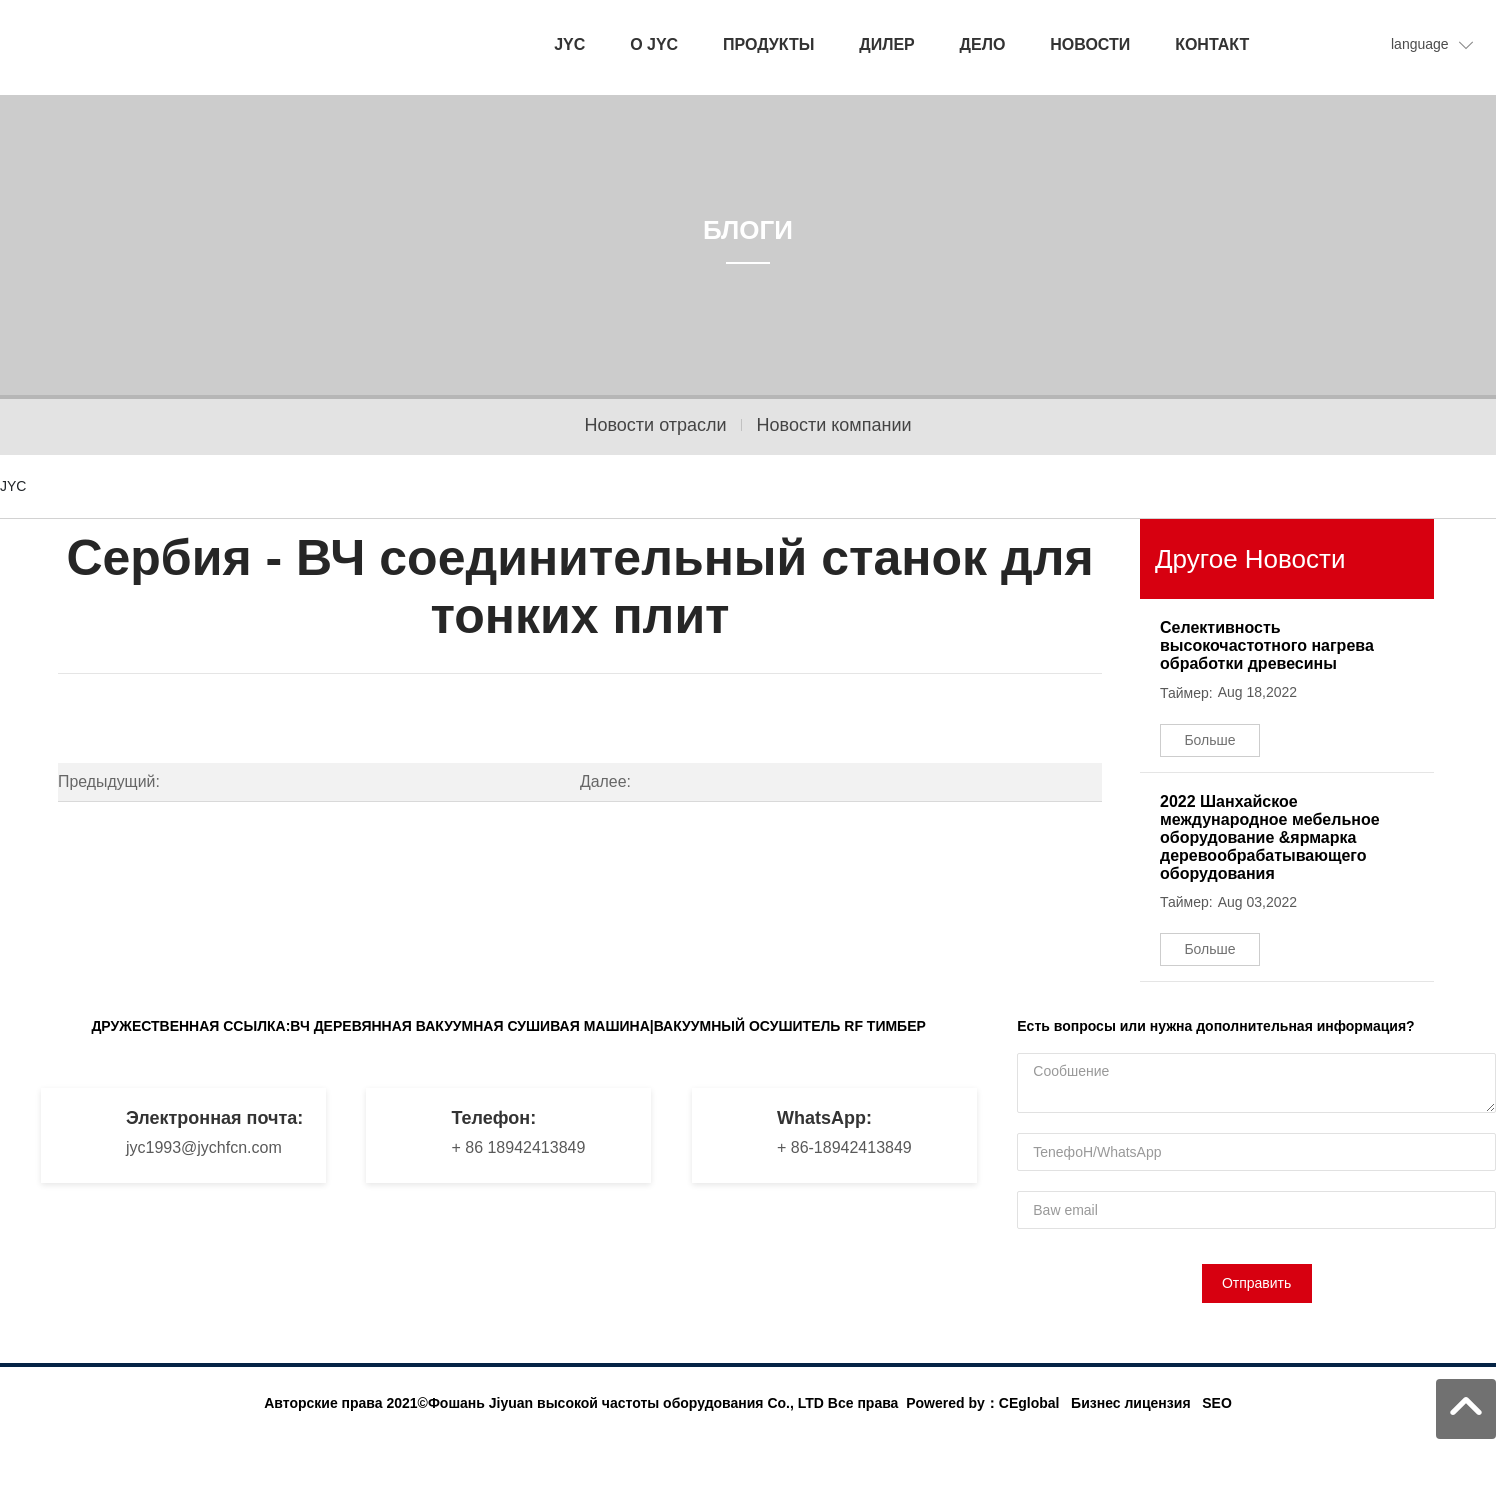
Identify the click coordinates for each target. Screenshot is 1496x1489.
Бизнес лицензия (1130, 1403)
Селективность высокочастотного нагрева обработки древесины (1267, 645)
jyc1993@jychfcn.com (204, 1147)
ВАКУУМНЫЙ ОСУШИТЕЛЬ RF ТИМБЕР (790, 1026)
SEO (1217, 1403)
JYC (13, 486)
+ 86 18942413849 (518, 1147)
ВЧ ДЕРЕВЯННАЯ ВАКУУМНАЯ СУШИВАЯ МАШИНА (469, 1026)
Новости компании (834, 425)
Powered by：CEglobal (982, 1403)
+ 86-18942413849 (844, 1147)
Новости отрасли (655, 425)
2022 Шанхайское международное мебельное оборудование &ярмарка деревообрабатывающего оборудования (1270, 837)
